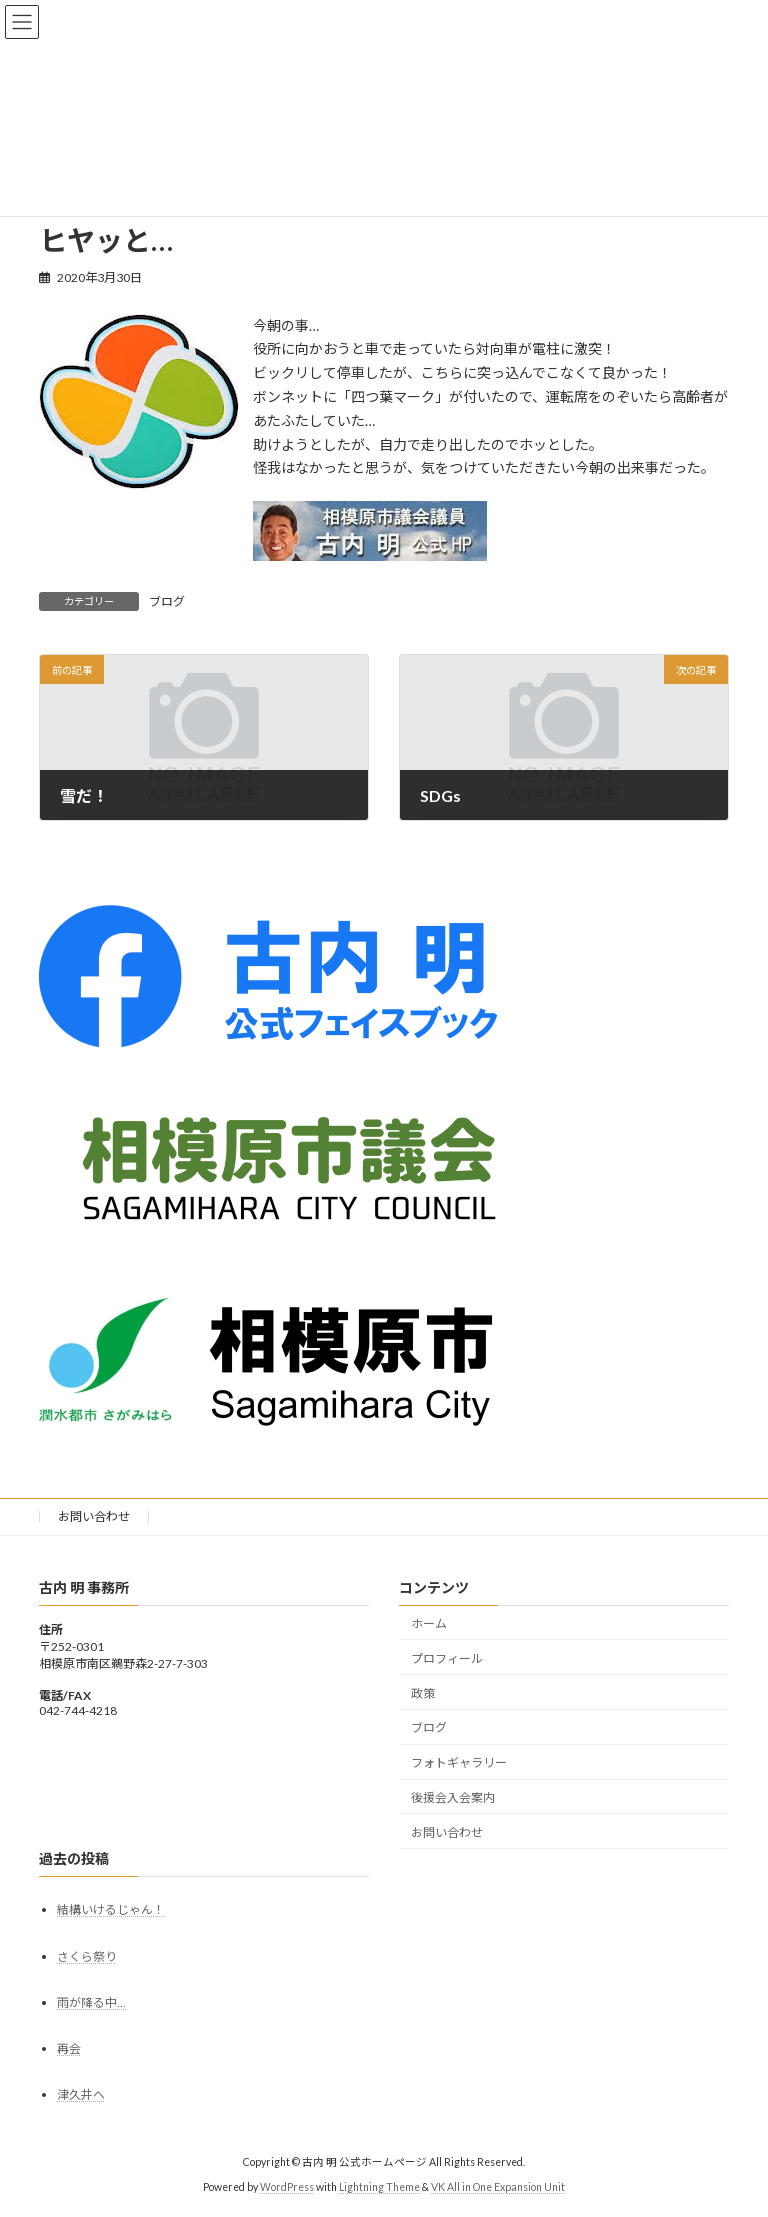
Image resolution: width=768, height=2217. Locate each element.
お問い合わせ (94, 1516)
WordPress (287, 2187)
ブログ (167, 601)
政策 (423, 1692)
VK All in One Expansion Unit (498, 2187)
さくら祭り (87, 1955)
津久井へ (81, 2094)
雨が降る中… (91, 2002)
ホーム (429, 1623)
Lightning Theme (379, 2187)
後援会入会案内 (453, 1797)
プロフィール (447, 1658)
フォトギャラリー (459, 1762)
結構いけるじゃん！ (111, 1909)
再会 (69, 2048)
